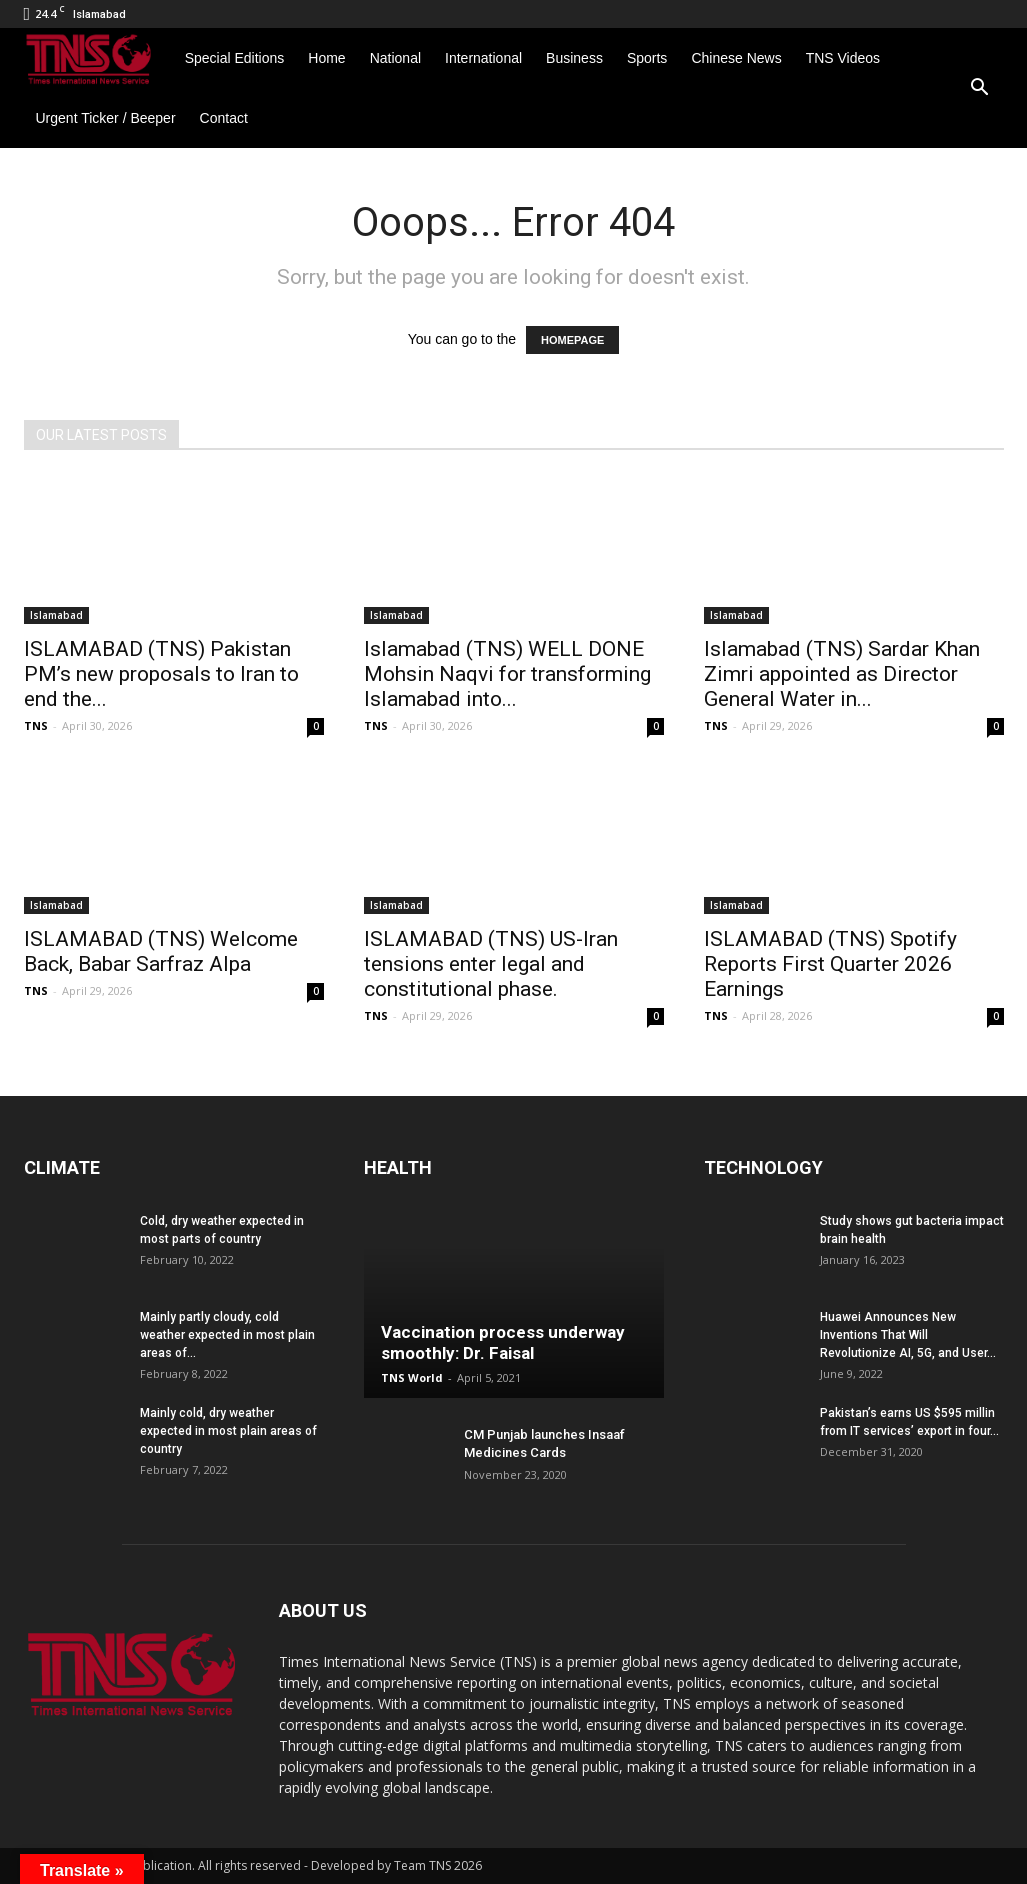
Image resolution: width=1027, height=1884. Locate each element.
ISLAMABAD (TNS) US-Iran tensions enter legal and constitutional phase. (491, 964)
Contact (224, 118)
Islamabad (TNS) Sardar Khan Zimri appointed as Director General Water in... (842, 674)
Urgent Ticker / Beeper (106, 118)
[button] (980, 88)
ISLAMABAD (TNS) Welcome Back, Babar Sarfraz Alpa (161, 951)
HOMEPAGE (572, 340)
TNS (36, 725)
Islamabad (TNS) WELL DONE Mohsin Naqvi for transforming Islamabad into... (507, 674)
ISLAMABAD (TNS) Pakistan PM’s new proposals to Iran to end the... (161, 674)
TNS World (412, 1377)
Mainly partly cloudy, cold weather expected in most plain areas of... (227, 1335)
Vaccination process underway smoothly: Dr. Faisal (503, 1342)
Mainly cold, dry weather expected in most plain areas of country (228, 1431)
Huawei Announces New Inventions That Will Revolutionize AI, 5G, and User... (908, 1335)
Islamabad (56, 615)
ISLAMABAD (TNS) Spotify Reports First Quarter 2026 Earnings (830, 964)
